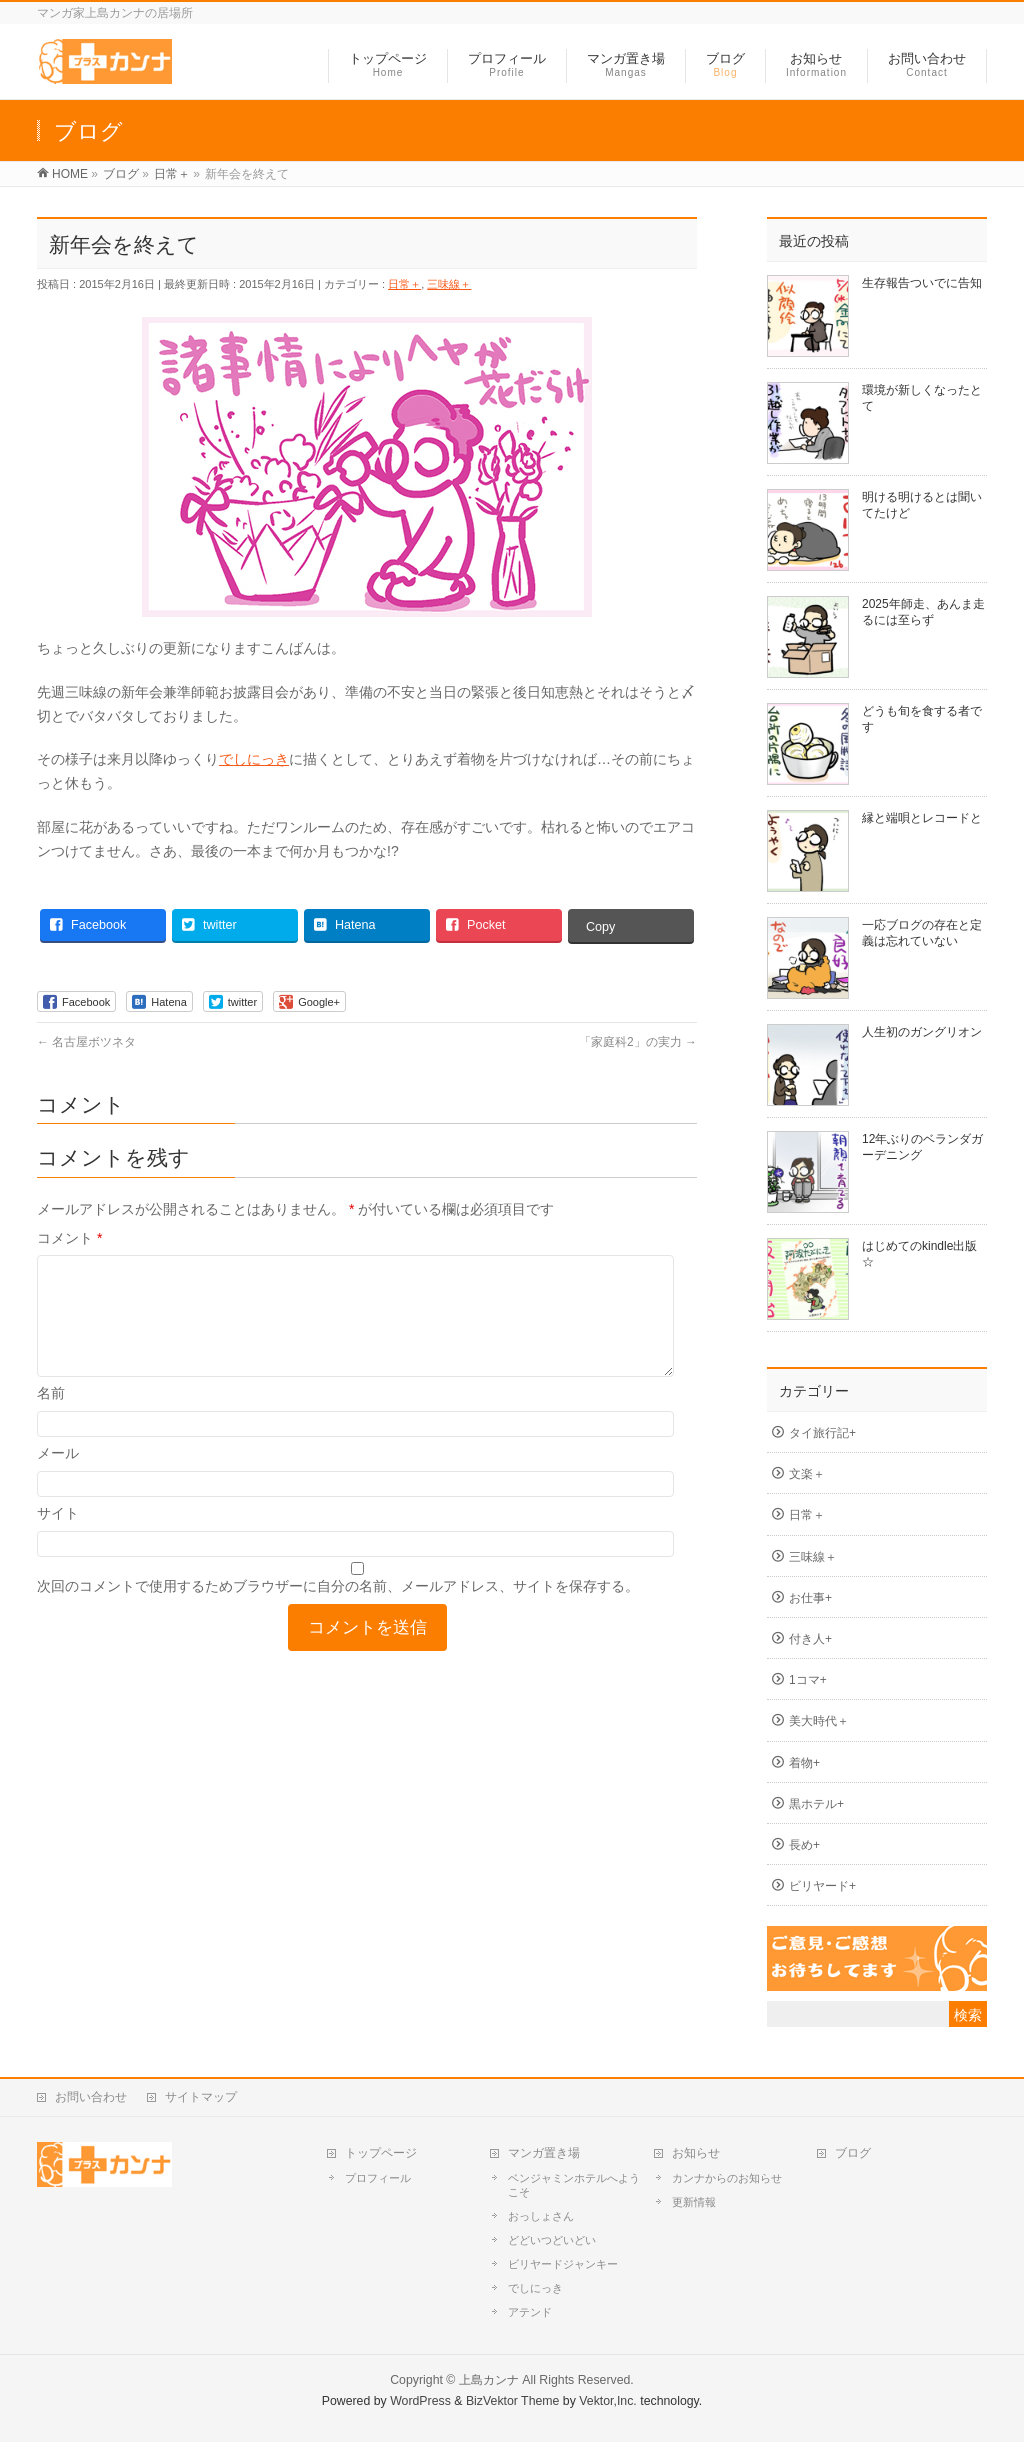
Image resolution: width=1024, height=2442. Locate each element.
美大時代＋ (819, 1721)
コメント (69, 1238)
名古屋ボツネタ (86, 1042)
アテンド (530, 2312)
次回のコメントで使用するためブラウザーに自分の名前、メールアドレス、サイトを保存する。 (338, 1610)
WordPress (420, 2401)
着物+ (804, 1763)
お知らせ (696, 2153)
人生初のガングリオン (922, 1032)
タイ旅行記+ (822, 1433)
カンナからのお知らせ (727, 2178)
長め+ (804, 1845)
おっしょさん (541, 2216)
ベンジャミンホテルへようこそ (574, 2185)
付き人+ (810, 1639)
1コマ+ (808, 1680)
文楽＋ (807, 1474)
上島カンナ (489, 2380)
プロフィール (378, 2178)
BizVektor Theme (513, 2401)
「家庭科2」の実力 (638, 1042)
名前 (51, 1417)
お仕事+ (810, 1598)
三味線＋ (449, 284)
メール (58, 1477)
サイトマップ (201, 2097)
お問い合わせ (91, 2097)
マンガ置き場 (544, 2153)
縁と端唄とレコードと (922, 818)
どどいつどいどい (552, 2240)
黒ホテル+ (816, 1804)
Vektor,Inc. (608, 2401)
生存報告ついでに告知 (922, 283)
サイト (58, 1537)
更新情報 (694, 2202)
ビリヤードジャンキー (563, 2264)
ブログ (853, 2153)
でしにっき (254, 759)
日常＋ (404, 284)
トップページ (381, 2153)
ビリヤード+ (822, 1886)
